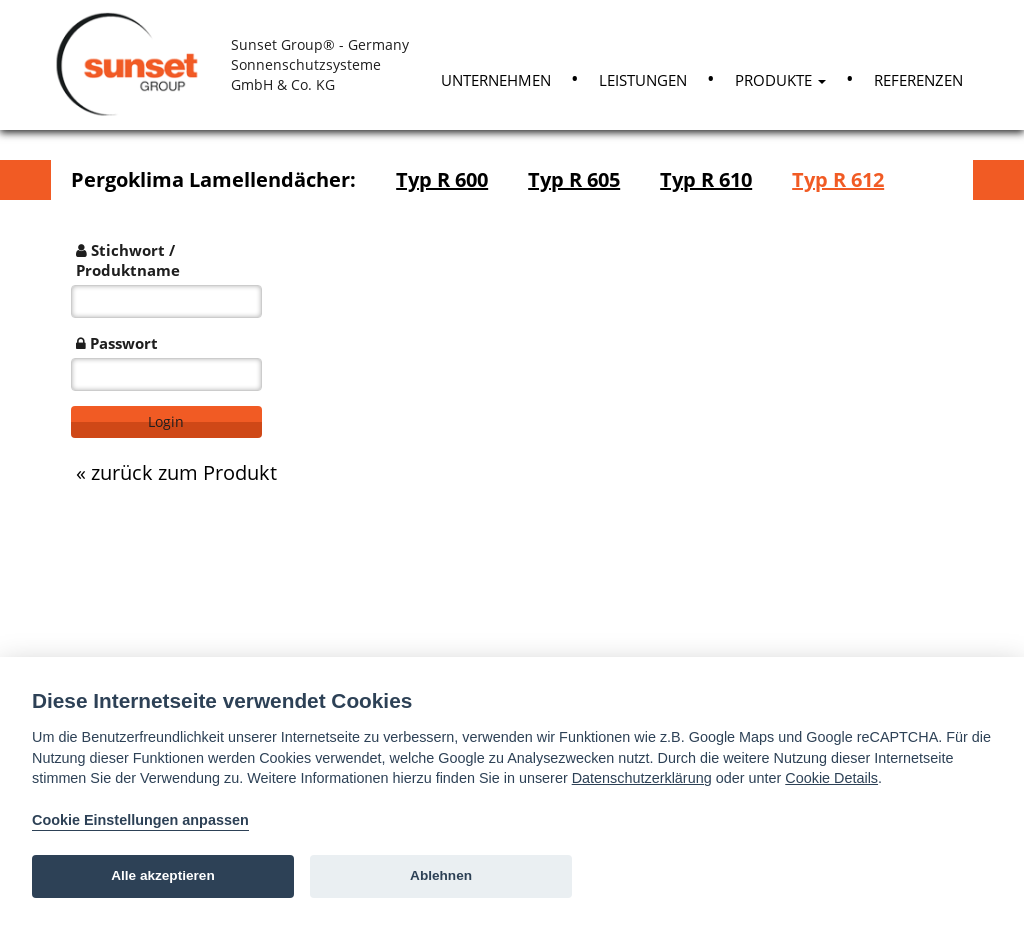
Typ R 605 (574, 179)
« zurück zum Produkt (176, 472)
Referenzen (918, 80)
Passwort (117, 343)
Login (166, 421)
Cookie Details (831, 778)
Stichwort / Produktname (128, 260)
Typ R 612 (838, 179)
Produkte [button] (780, 80)
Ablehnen (441, 875)
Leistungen (643, 80)
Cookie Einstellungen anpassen (140, 820)
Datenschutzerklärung (642, 778)
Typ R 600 (442, 179)
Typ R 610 (706, 179)
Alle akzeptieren (163, 875)
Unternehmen (496, 80)
